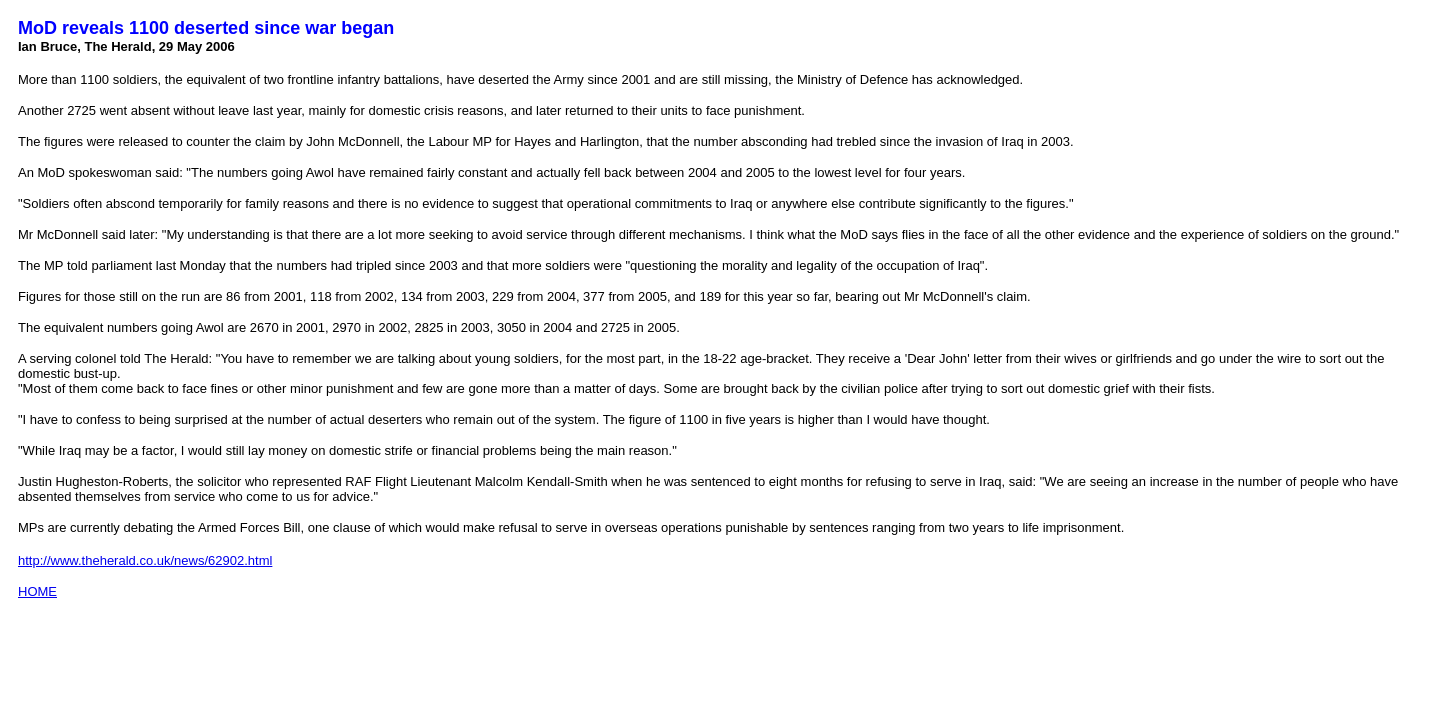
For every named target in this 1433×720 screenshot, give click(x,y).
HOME (37, 591)
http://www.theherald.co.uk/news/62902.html (145, 560)
